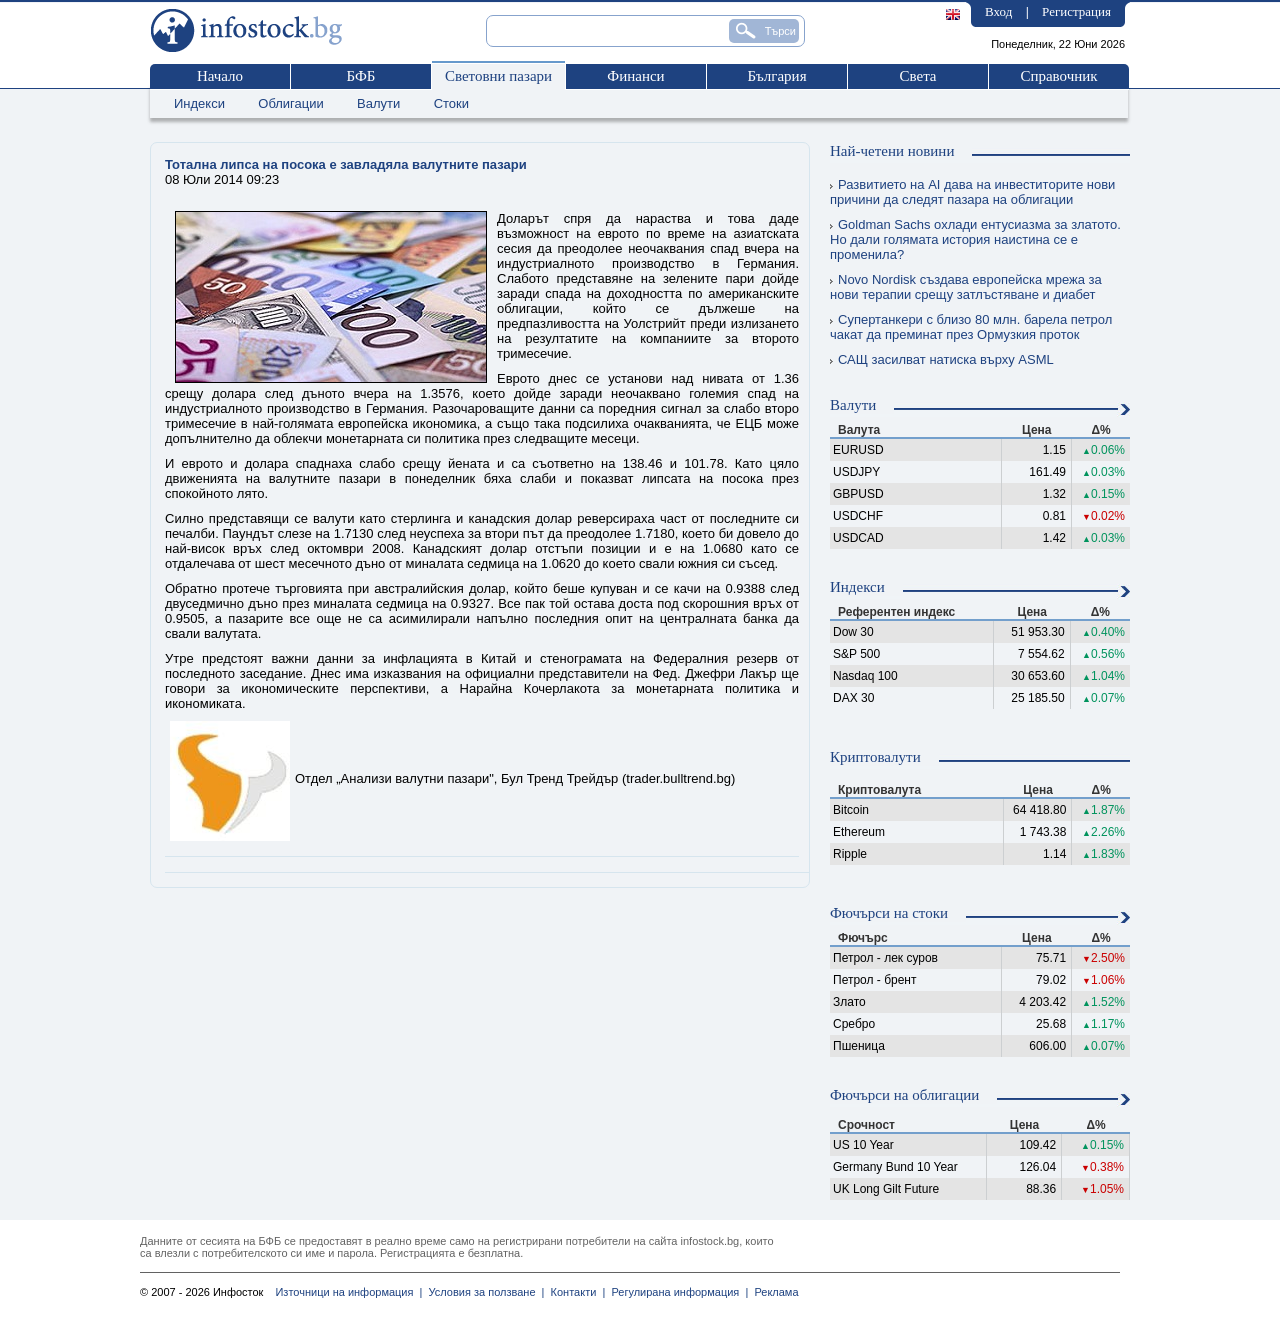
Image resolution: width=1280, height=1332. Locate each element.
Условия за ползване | (483, 1292)
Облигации (290, 103)
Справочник (1058, 76)
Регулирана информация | (676, 1292)
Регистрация (1076, 11)
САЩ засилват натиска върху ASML (942, 359)
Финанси (635, 76)
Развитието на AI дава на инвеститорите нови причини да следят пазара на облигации (972, 192)
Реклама (773, 1292)
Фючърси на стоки (889, 913)
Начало (220, 76)
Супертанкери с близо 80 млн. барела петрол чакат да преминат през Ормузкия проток (971, 327)
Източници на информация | (348, 1292)
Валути (378, 103)
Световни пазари (498, 76)
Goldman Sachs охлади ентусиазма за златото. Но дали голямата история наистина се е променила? (975, 239)
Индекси (199, 103)
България (776, 76)
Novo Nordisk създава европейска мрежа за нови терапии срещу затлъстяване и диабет (966, 287)
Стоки (451, 103)
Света (917, 76)
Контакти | (574, 1292)
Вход (998, 11)
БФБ (361, 76)
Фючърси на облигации (904, 1095)
